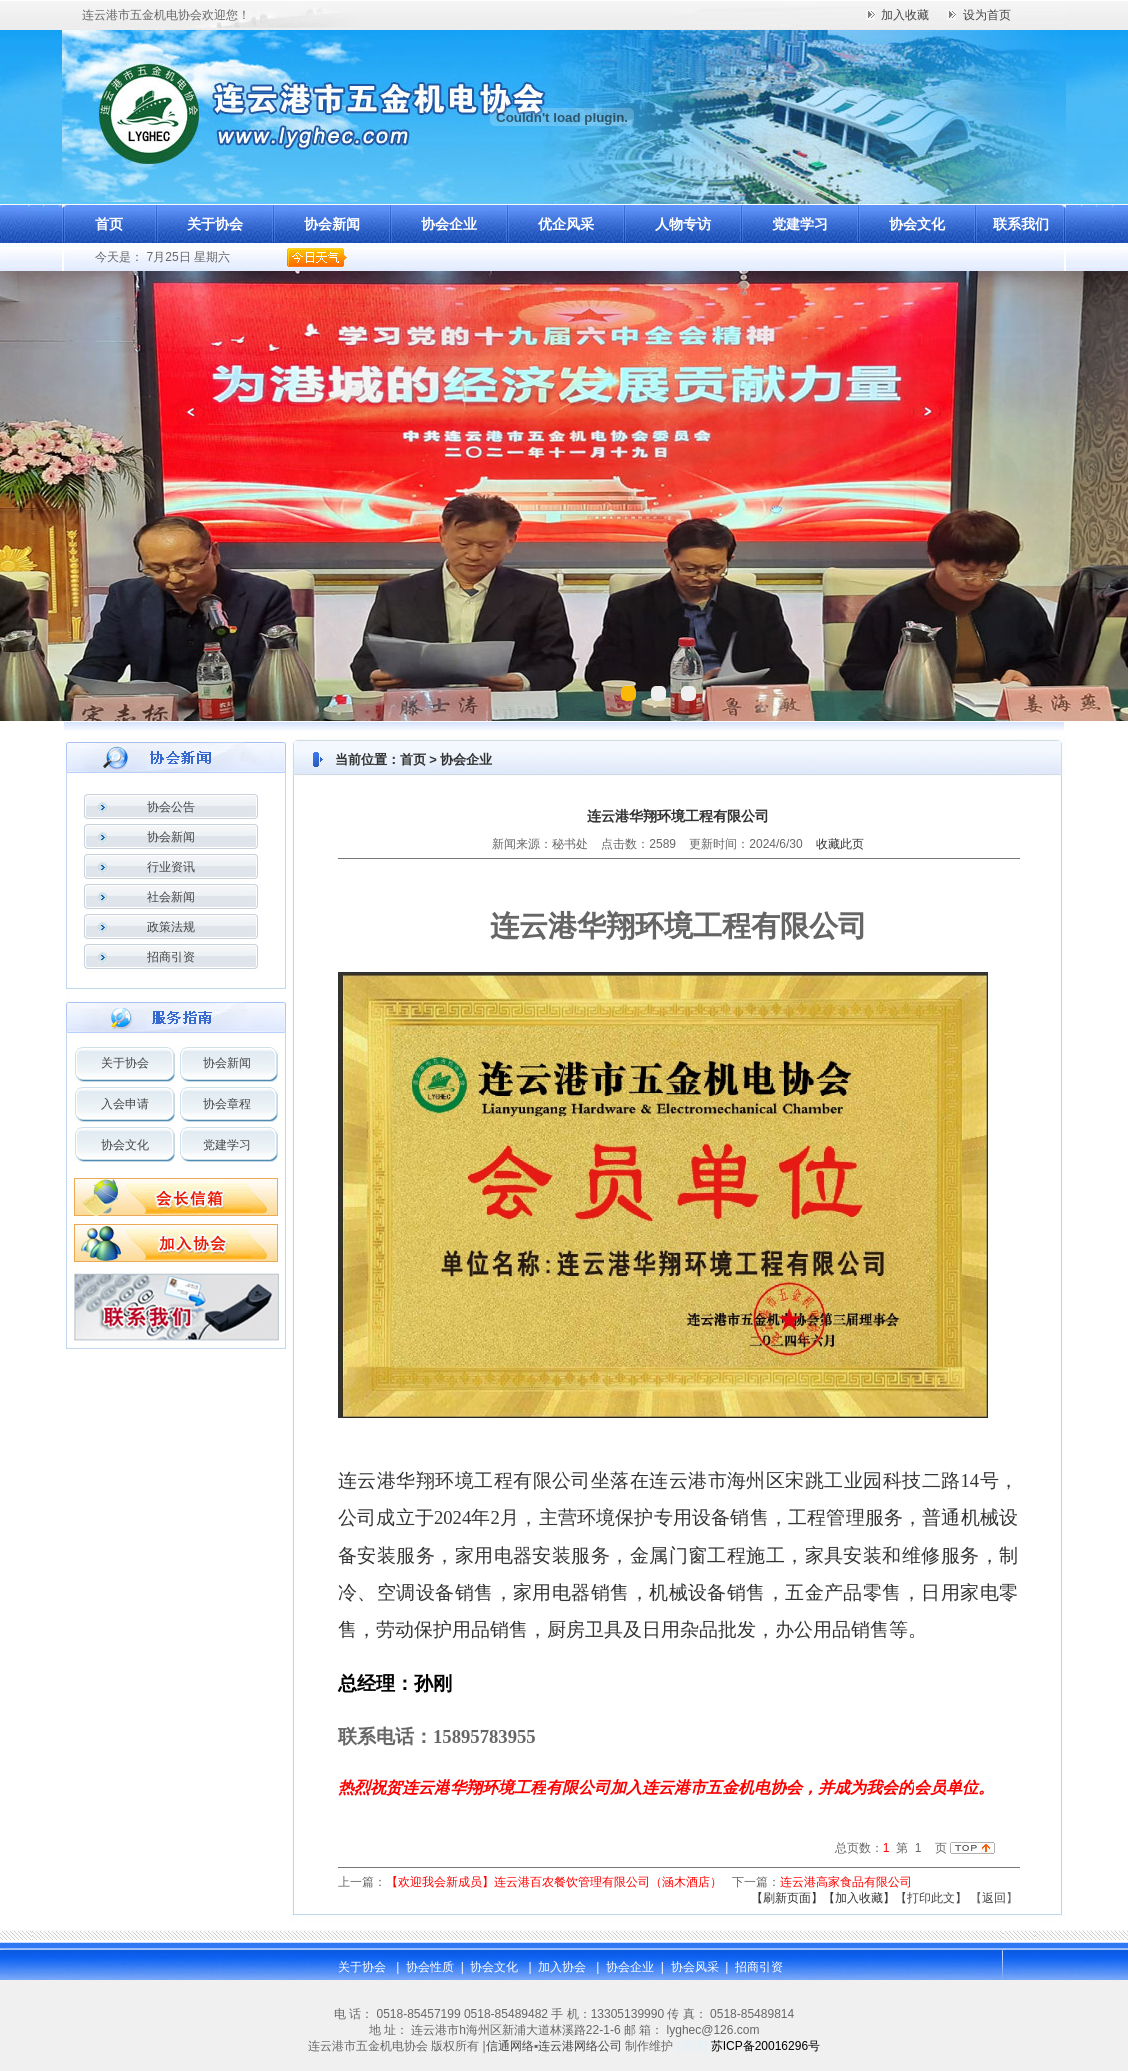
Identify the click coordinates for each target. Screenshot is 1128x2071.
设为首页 (987, 15)
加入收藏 (905, 15)
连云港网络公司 (580, 2046)
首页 (109, 224)
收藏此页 (840, 844)
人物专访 (683, 224)
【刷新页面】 (787, 1898)
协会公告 (171, 807)
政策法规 (171, 927)
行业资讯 (171, 867)
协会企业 (449, 224)
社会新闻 (171, 897)
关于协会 (215, 224)
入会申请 (125, 1104)
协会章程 (227, 1104)
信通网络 (510, 2046)
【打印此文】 (931, 1898)
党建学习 (800, 224)
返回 (994, 1898)
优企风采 (566, 224)
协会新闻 (332, 224)
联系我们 (1021, 224)
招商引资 (171, 957)
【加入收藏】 (859, 1898)
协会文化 (917, 224)
